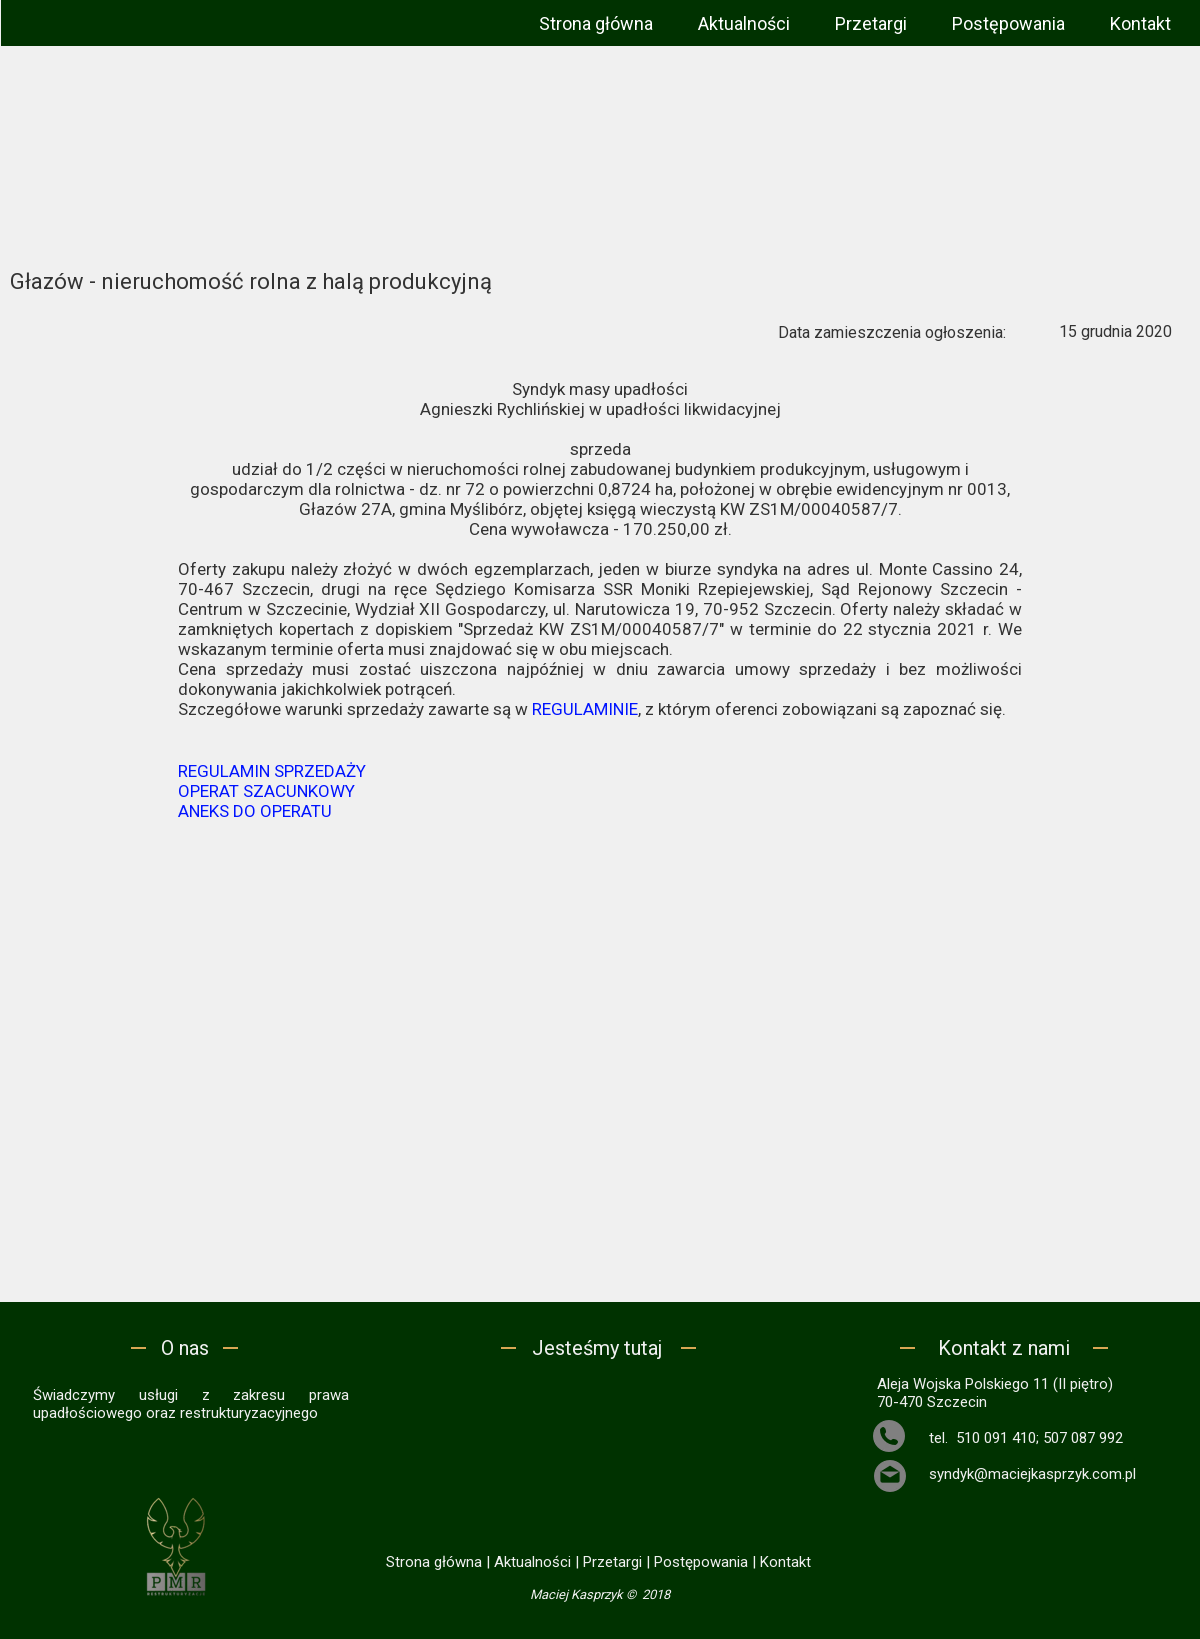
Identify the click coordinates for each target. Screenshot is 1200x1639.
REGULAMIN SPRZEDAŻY (272, 771)
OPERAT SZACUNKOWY (266, 791)
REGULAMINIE (585, 709)
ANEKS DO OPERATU (255, 811)
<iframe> (599, 1453)
